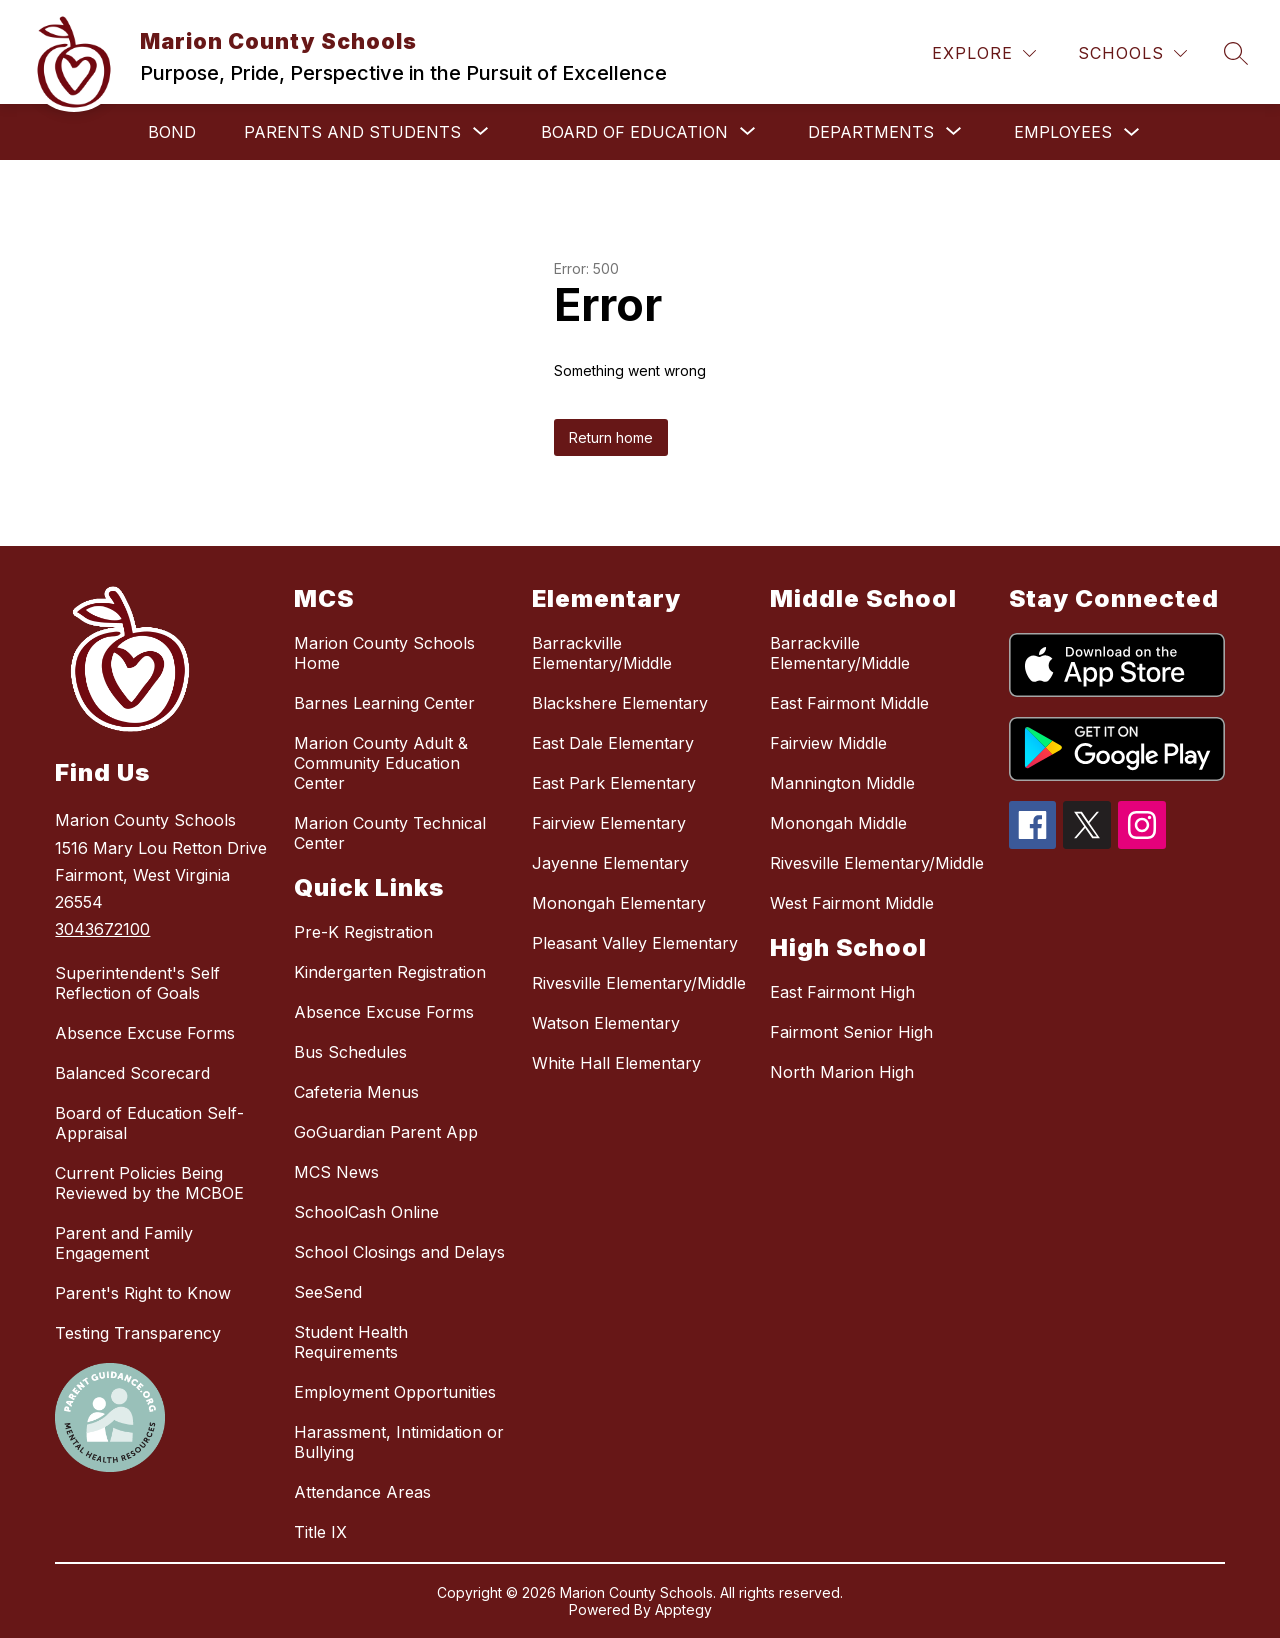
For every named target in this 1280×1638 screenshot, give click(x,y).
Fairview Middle (828, 743)
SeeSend (328, 1292)
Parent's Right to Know (143, 1293)
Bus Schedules (350, 1052)
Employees (1063, 132)
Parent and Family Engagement (124, 1243)
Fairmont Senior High (851, 1032)
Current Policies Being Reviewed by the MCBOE (149, 1183)
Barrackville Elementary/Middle (602, 653)
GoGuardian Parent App (386, 1132)
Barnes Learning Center (384, 703)
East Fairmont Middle (849, 703)
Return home (611, 437)
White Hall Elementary (616, 1063)
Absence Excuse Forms (145, 1033)
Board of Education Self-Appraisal (149, 1123)
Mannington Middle (842, 783)
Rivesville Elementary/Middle (639, 983)
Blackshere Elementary (620, 703)
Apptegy (683, 1609)
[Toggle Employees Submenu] (1132, 132)
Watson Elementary (606, 1023)
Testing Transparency (138, 1333)
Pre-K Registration (363, 932)
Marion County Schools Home (384, 653)
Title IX (320, 1532)
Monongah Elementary (619, 903)
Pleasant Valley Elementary (635, 943)
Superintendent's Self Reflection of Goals (137, 983)
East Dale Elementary (613, 743)
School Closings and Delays (399, 1252)
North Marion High (842, 1072)
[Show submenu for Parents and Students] (352, 132)
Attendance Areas (362, 1492)
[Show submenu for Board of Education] (634, 132)
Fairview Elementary (609, 823)
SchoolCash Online (366, 1212)
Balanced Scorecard (132, 1073)
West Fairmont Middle (852, 903)
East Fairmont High (842, 992)
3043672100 (102, 929)
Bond (172, 132)
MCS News (336, 1172)
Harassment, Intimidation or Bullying (399, 1442)
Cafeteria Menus (356, 1092)
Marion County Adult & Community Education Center (381, 763)
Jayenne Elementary (610, 863)
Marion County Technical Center (390, 833)
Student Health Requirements (351, 1342)
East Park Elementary (614, 783)
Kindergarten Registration (390, 972)
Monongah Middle (838, 823)
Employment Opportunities (395, 1392)
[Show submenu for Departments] (871, 132)
